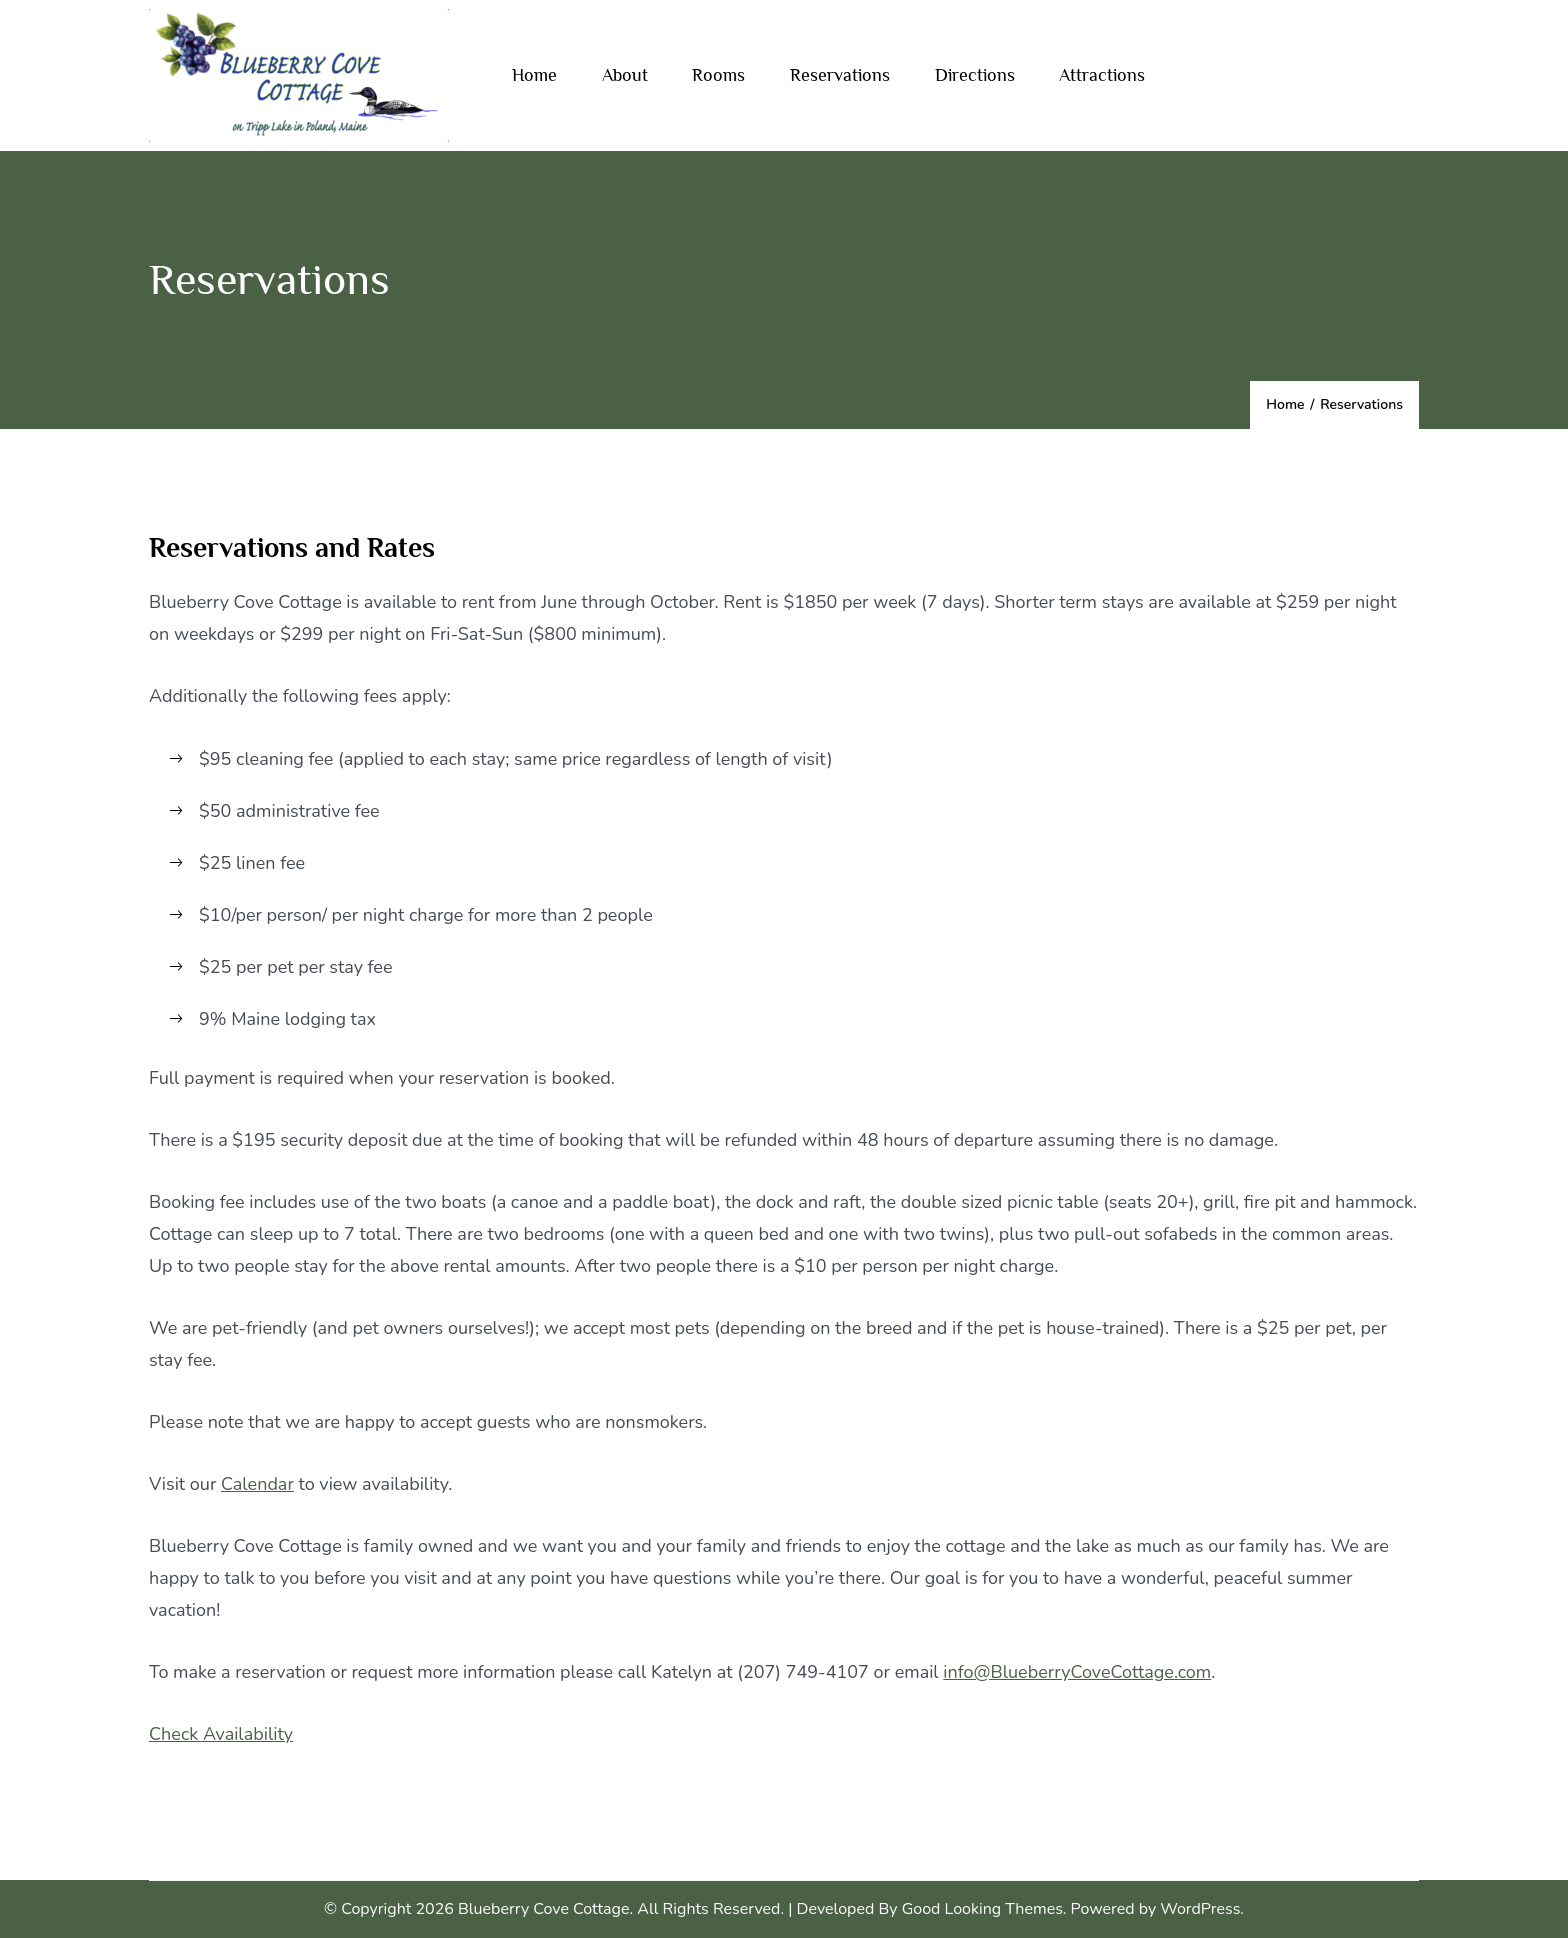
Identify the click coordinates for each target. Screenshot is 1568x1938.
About (625, 75)
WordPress (1200, 1909)
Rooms (718, 75)
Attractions (1102, 75)
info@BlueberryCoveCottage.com (1077, 1672)
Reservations (840, 75)
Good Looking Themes (982, 1909)
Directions (975, 75)
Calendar (257, 1484)
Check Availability (221, 1734)
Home (534, 75)
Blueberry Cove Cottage (543, 1909)
